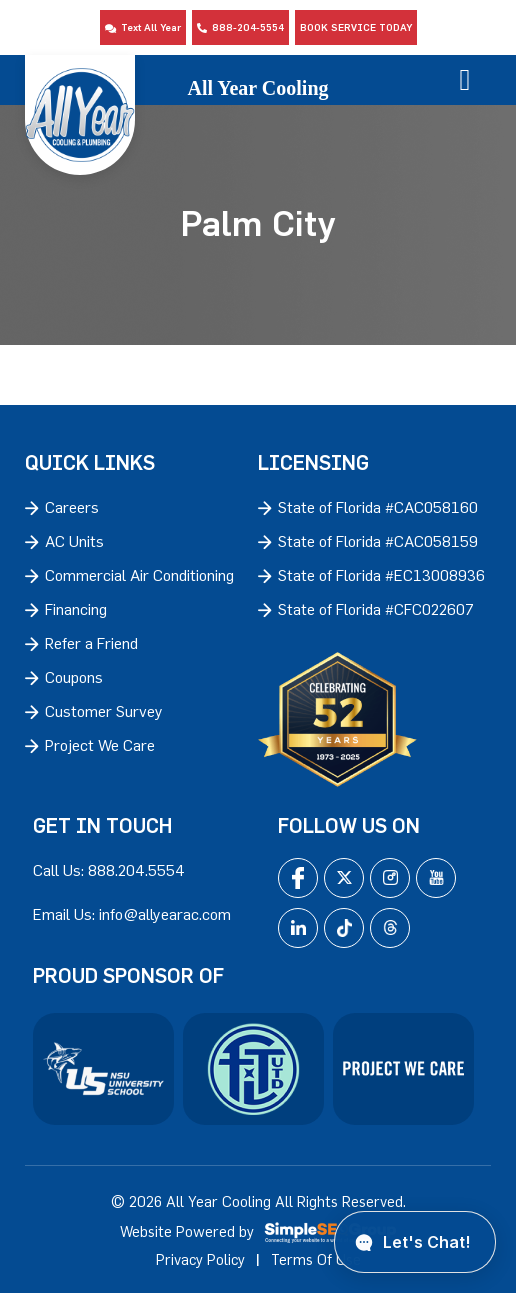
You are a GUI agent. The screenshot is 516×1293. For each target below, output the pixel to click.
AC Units (74, 541)
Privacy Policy (200, 1259)
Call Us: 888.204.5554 (109, 870)
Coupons (74, 677)
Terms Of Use (316, 1259)
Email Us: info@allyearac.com (132, 914)
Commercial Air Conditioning (139, 575)
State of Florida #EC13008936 (381, 575)
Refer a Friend (91, 643)
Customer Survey (104, 711)
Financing (76, 609)
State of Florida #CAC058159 (378, 541)
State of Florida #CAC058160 (378, 507)
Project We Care (100, 745)
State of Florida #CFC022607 (376, 609)
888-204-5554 (240, 27)
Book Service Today (356, 27)
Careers (72, 507)
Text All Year (143, 27)
